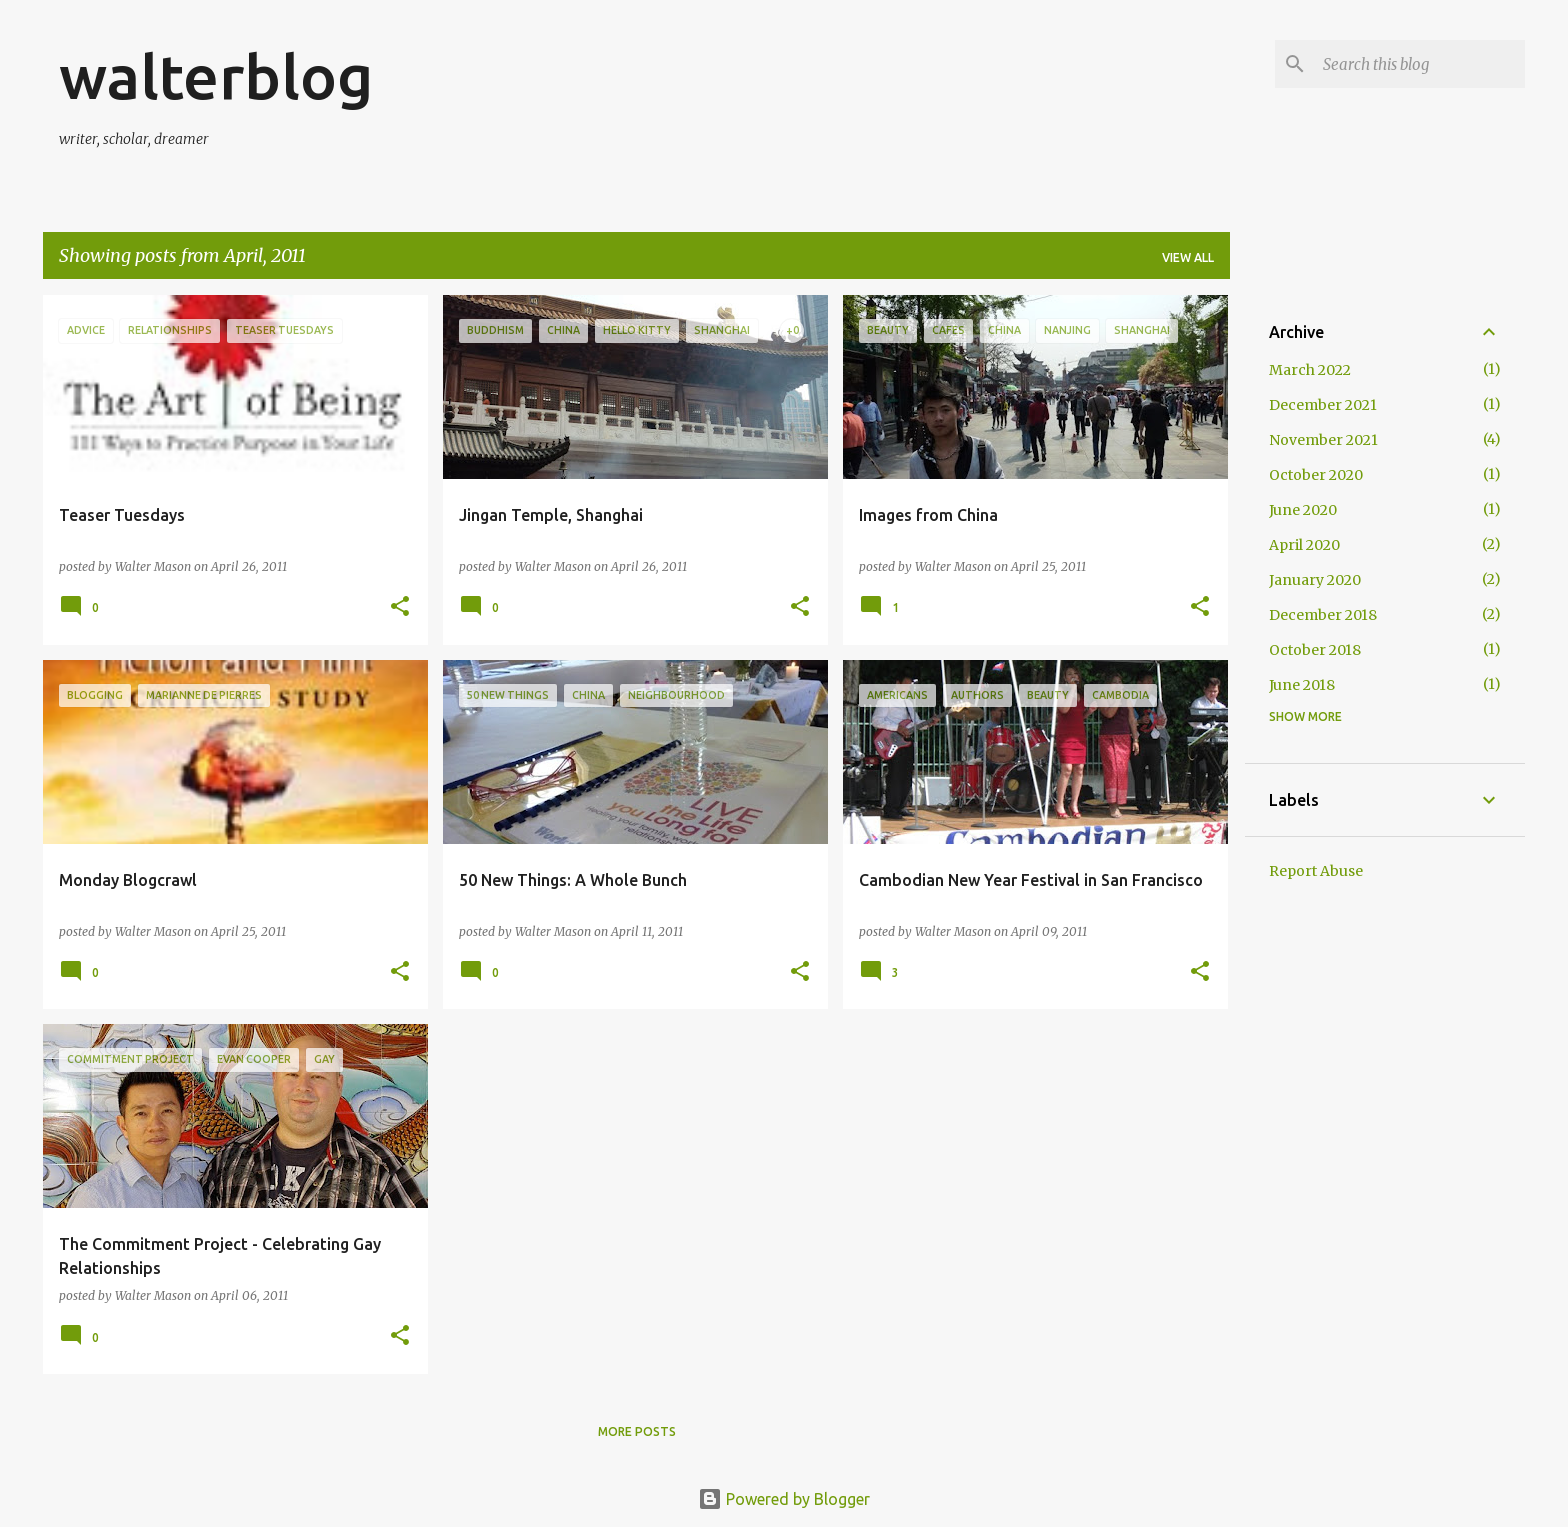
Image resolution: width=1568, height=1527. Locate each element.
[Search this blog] (1420, 64)
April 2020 (1304, 545)
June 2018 (1302, 685)
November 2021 (1323, 440)
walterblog (216, 76)
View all (1188, 257)
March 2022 (1310, 370)
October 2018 (1315, 650)
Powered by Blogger (784, 1499)
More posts (637, 1431)
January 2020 (1315, 580)
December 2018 (1323, 615)
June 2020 (1303, 510)
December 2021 (1323, 405)
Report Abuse (1316, 871)
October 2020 (1316, 475)
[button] (400, 607)
